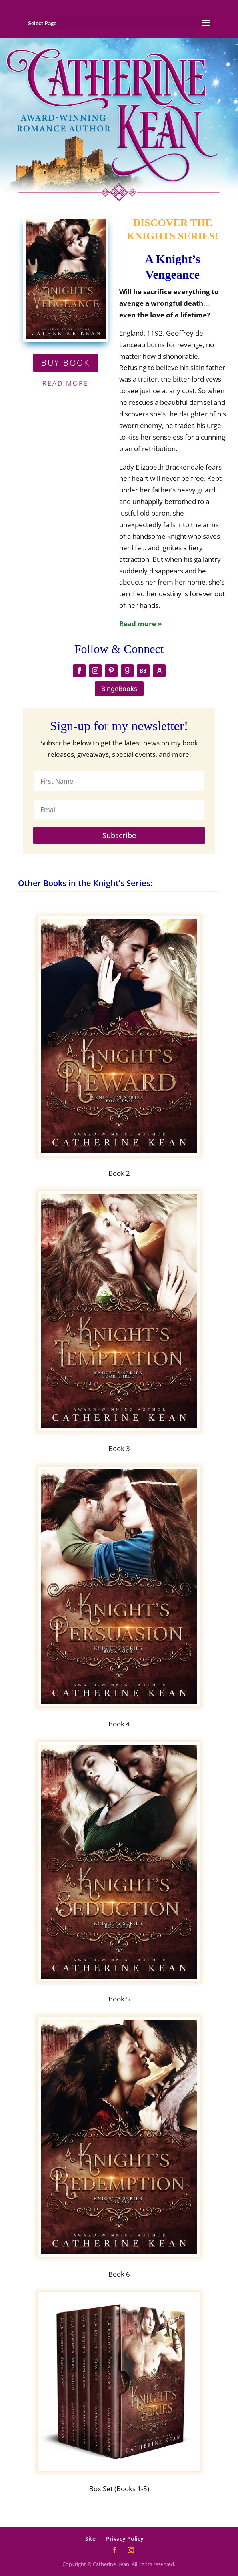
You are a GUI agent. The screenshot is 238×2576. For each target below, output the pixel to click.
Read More (65, 383)
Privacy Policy (125, 2538)
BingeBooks (119, 688)
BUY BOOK (65, 362)
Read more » (140, 623)
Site (90, 2538)
